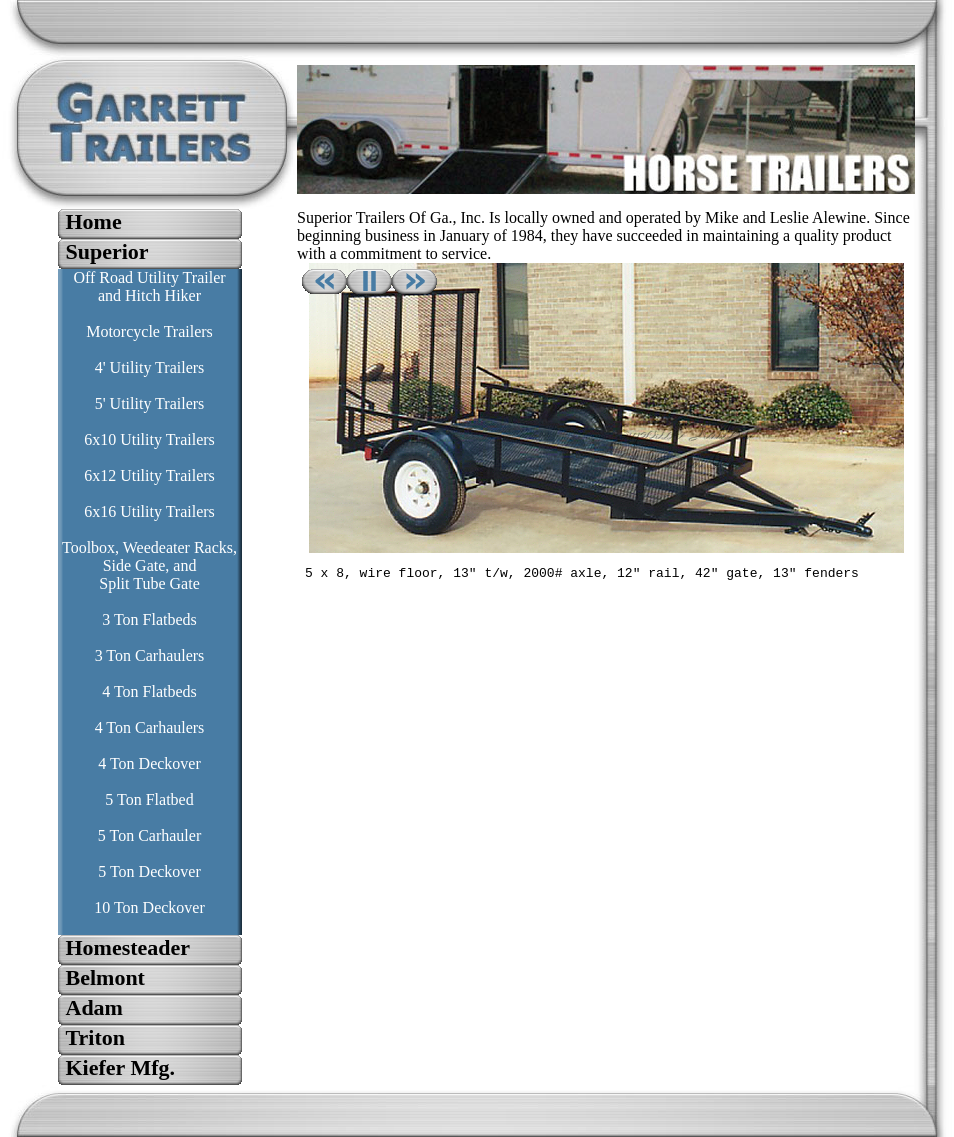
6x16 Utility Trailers (149, 511)
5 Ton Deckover (149, 871)
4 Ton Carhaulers (150, 727)
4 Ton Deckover (149, 763)
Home (94, 221)
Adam (94, 1007)
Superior (107, 251)
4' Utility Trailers (150, 367)
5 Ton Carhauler (149, 835)
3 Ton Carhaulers (150, 655)
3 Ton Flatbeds (149, 619)
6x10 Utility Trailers (149, 439)
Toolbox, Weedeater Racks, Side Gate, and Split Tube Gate (149, 565)
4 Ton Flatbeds (149, 691)
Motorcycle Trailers (149, 331)
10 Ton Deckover (149, 907)
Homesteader (128, 947)
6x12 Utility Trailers (149, 475)
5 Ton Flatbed (149, 799)
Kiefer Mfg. (121, 1067)
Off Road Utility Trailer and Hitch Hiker (149, 286)
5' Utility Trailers (150, 403)
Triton (95, 1037)
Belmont (105, 977)
